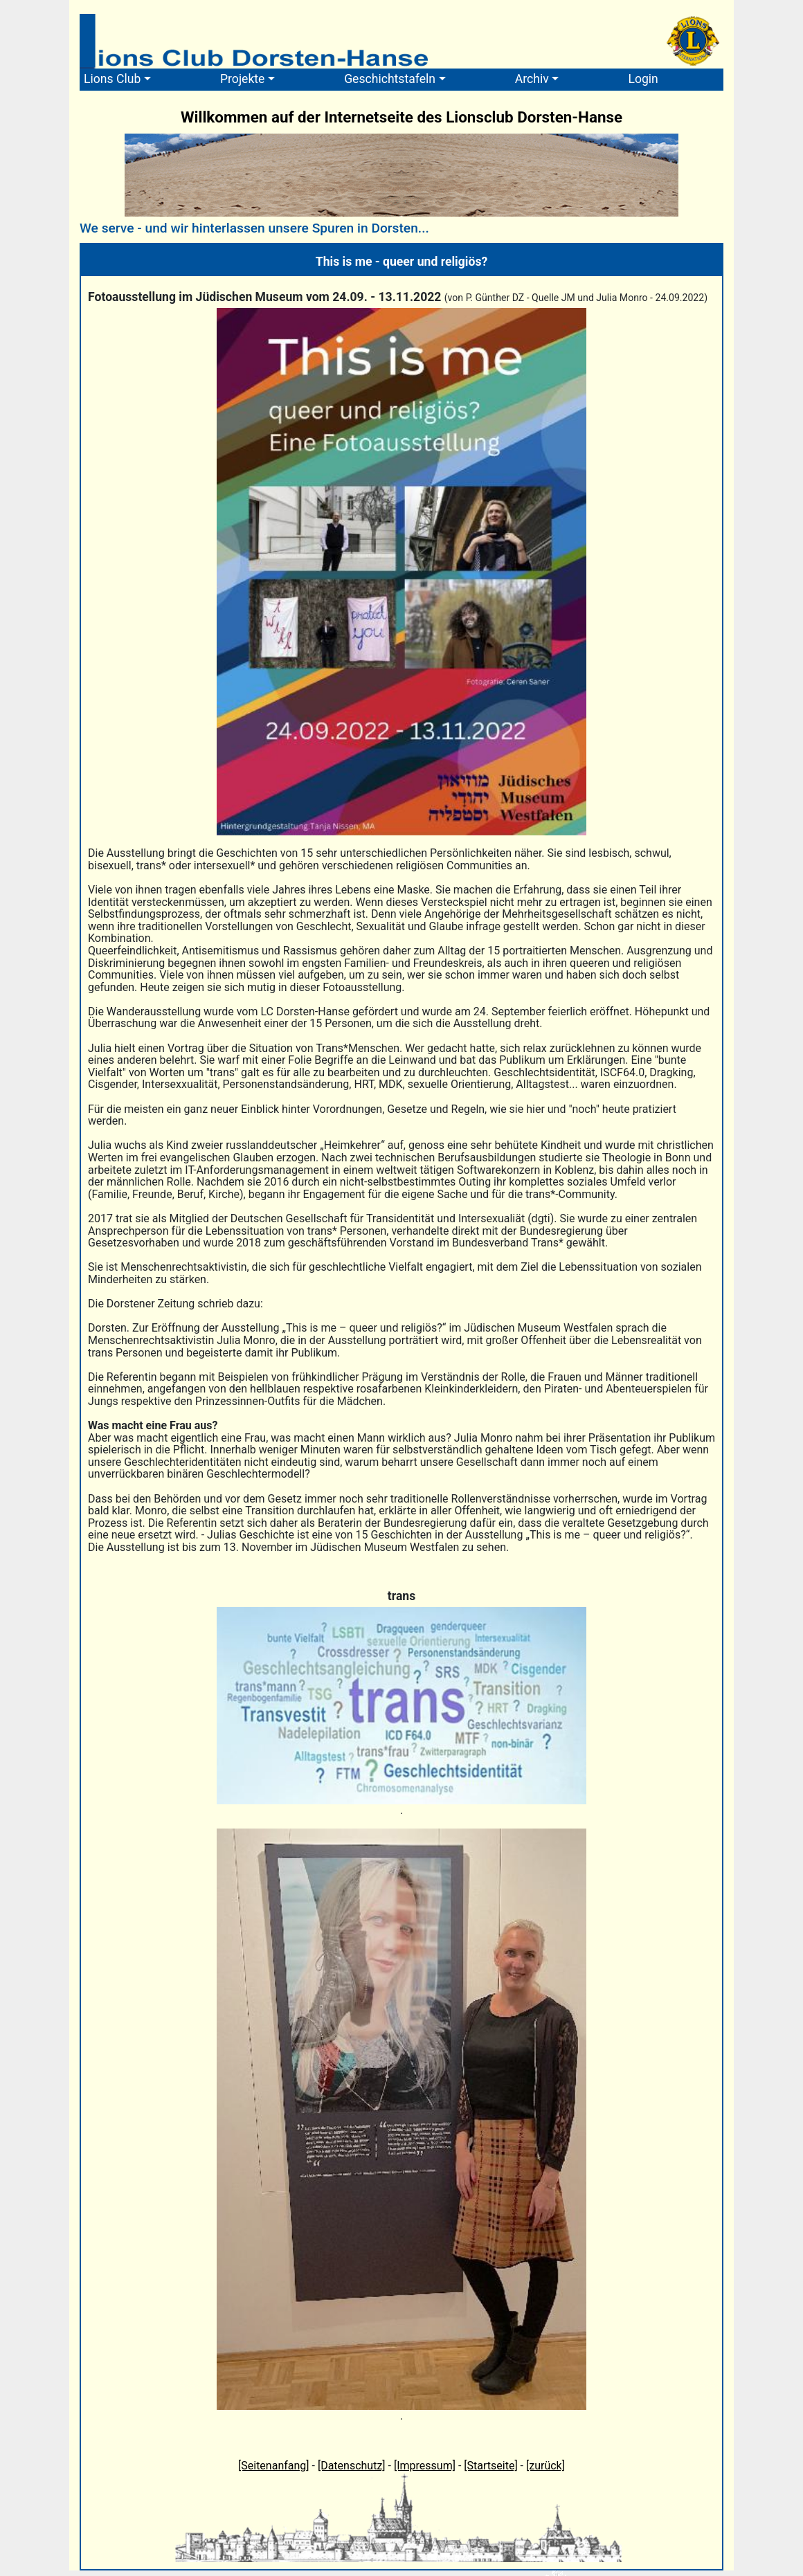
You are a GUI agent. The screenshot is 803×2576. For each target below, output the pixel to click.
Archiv (532, 79)
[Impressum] (424, 2465)
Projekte (242, 79)
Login (643, 79)
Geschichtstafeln (389, 79)
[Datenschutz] (352, 2465)
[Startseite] (490, 2465)
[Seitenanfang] (273, 2465)
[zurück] (545, 2465)
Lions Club (112, 79)
